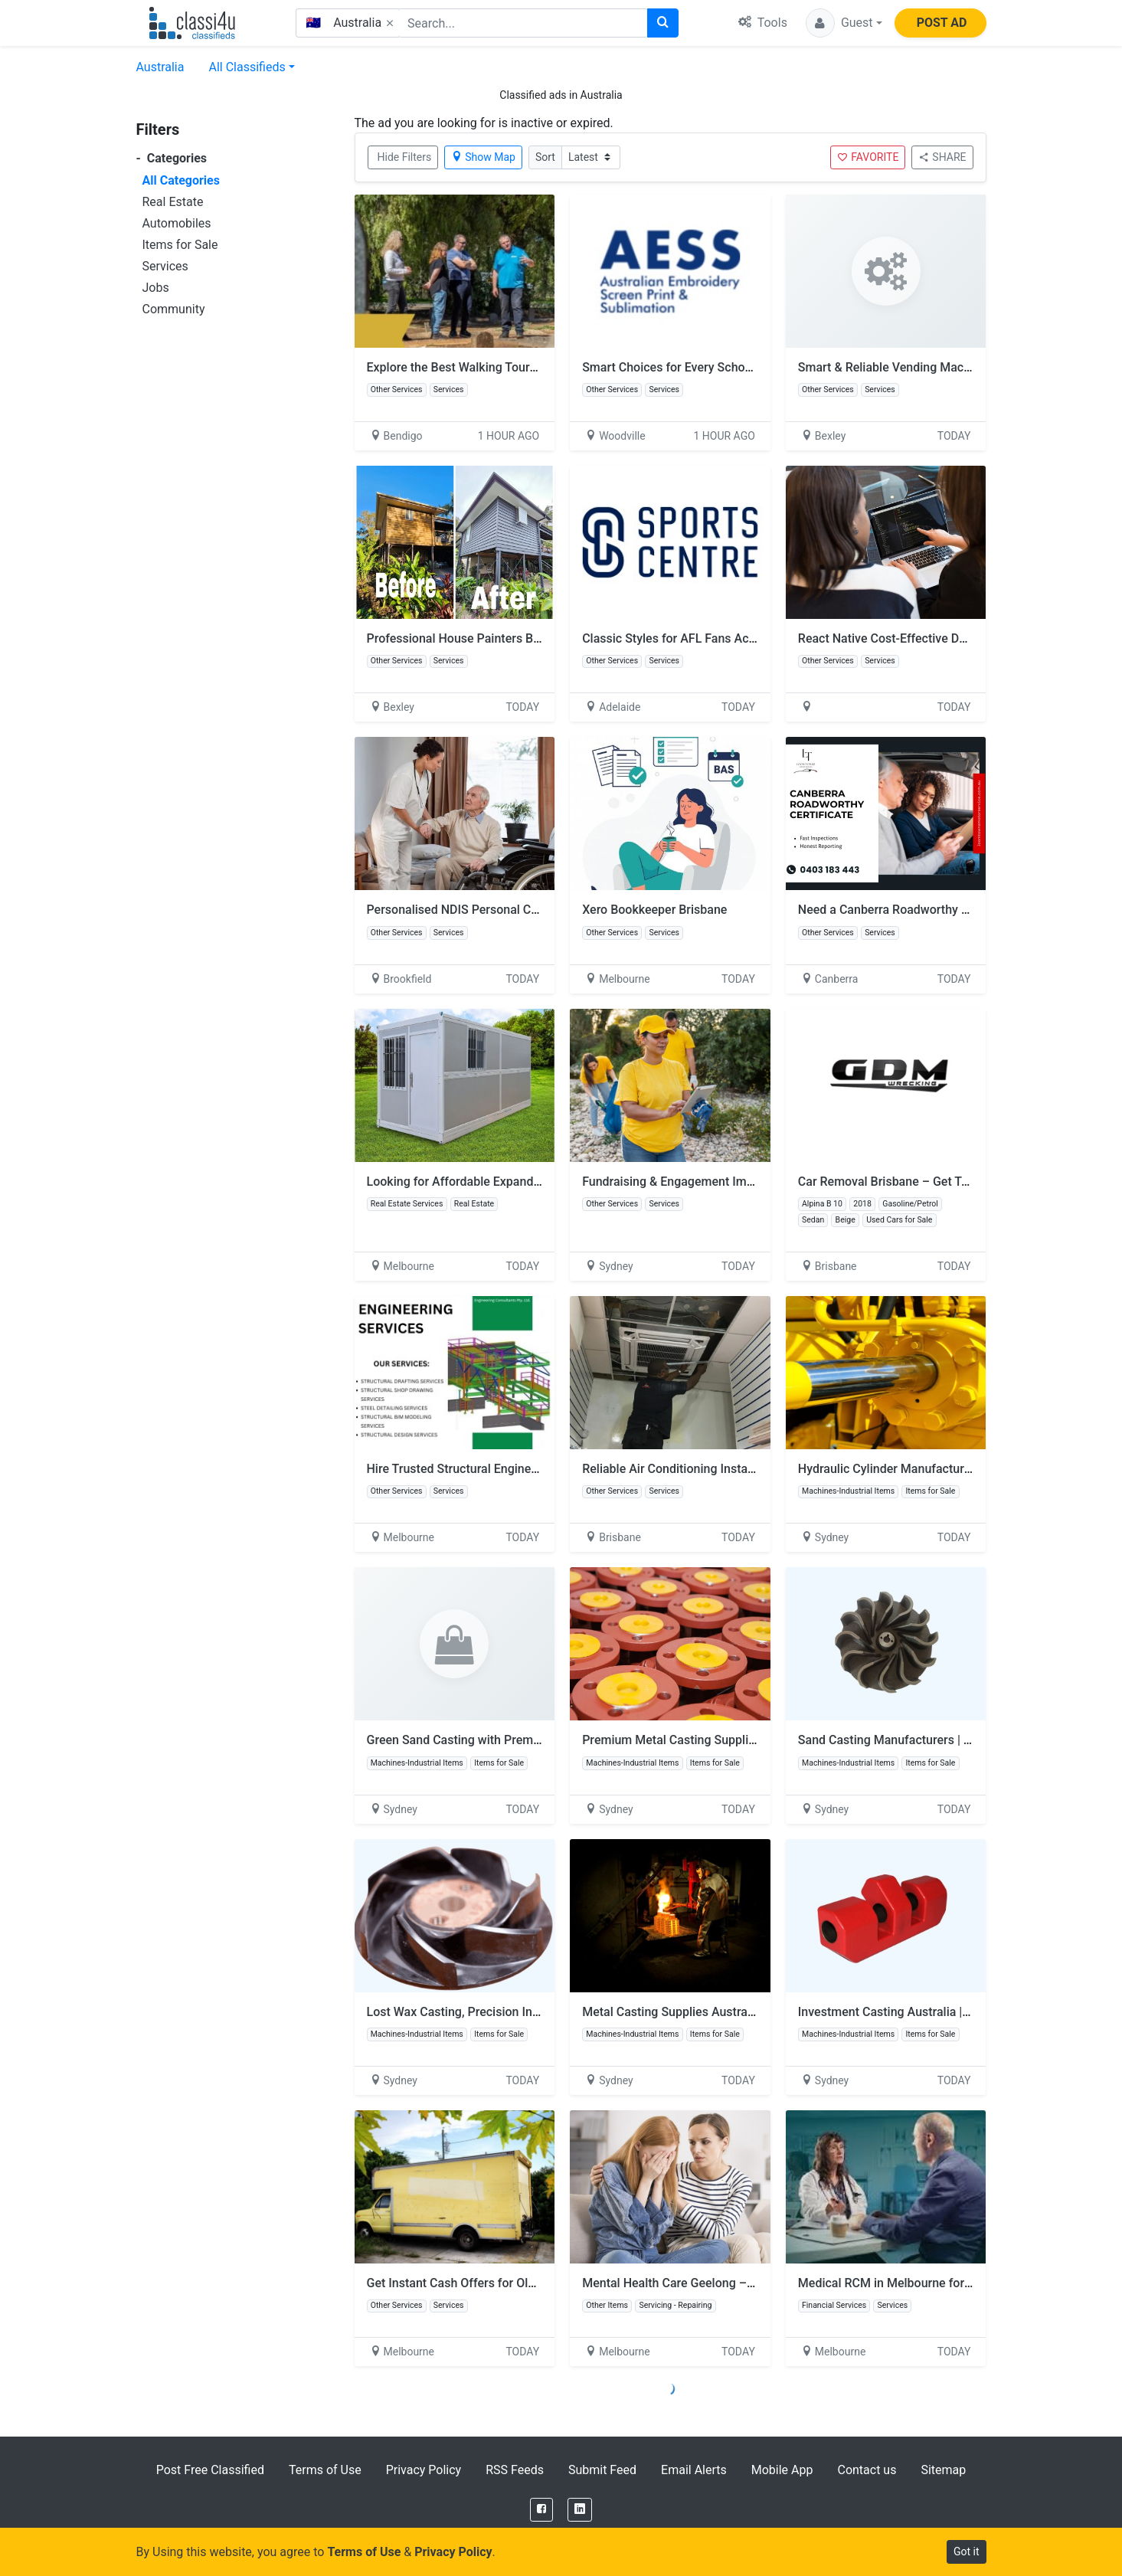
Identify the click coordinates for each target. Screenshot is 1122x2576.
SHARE (942, 157)
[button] (844, 23)
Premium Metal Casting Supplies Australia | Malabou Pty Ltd (746, 1740)
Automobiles (176, 223)
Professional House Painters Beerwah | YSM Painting (511, 638)
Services (165, 266)
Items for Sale (180, 244)
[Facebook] (541, 2510)
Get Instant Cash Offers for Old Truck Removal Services (518, 2283)
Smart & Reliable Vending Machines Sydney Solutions (944, 367)
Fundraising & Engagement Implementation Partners (725, 1181)
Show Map (483, 157)
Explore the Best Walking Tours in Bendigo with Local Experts (534, 367)
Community (173, 309)
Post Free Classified (210, 2470)
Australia (160, 67)
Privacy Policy (424, 2470)
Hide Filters (405, 157)
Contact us (866, 2470)
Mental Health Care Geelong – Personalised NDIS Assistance (748, 2283)
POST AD (942, 22)
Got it (967, 2551)
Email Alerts (694, 2470)
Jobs (155, 287)
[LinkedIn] (580, 2510)
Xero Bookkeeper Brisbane (654, 909)
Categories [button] (172, 158)
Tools (762, 22)
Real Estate (173, 202)
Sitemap (943, 2470)
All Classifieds (246, 67)
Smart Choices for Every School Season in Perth (713, 367)
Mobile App (782, 2470)
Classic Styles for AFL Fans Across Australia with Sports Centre (755, 638)
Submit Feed (602, 2470)
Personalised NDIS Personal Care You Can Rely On (504, 909)
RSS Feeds (515, 2470)
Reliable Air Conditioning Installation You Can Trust (721, 1468)
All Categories (181, 180)
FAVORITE (867, 157)
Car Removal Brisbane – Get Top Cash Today (920, 1181)
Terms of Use (325, 2470)
